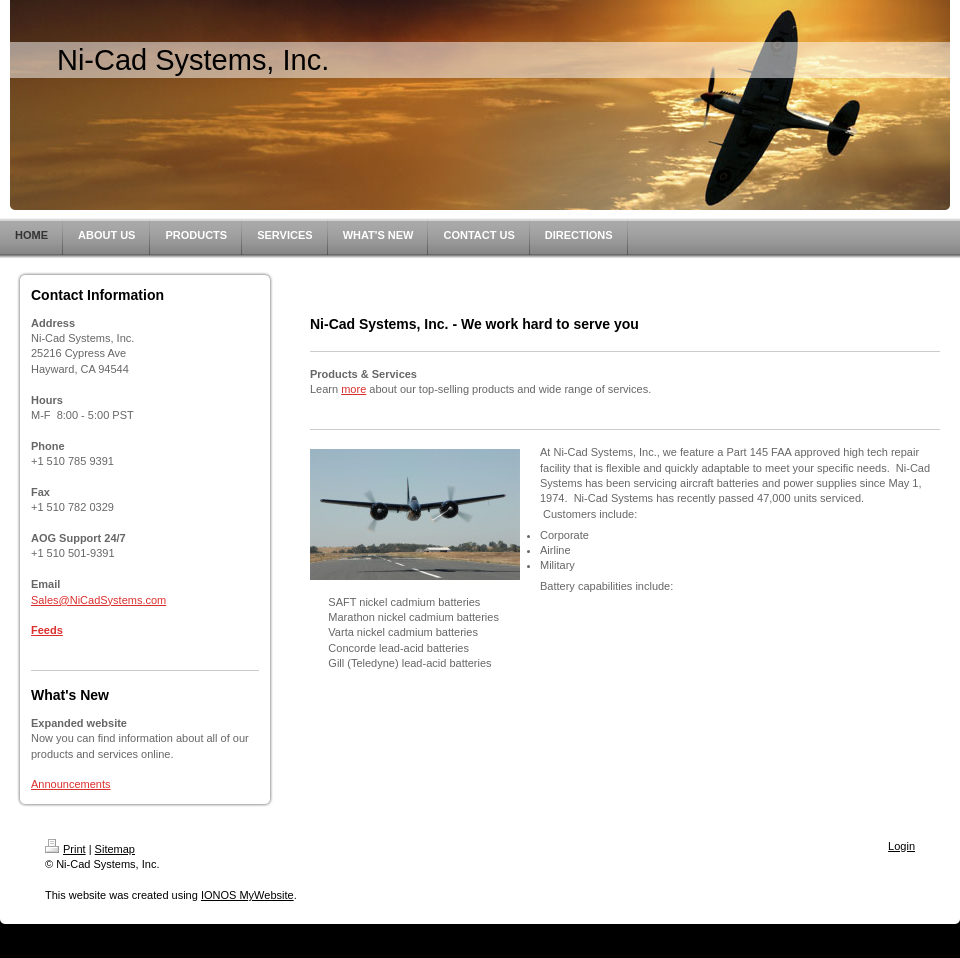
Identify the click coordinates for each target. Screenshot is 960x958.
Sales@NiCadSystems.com (98, 600)
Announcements (71, 784)
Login (901, 846)
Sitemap (115, 849)
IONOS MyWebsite (247, 895)
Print (65, 849)
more (353, 389)
